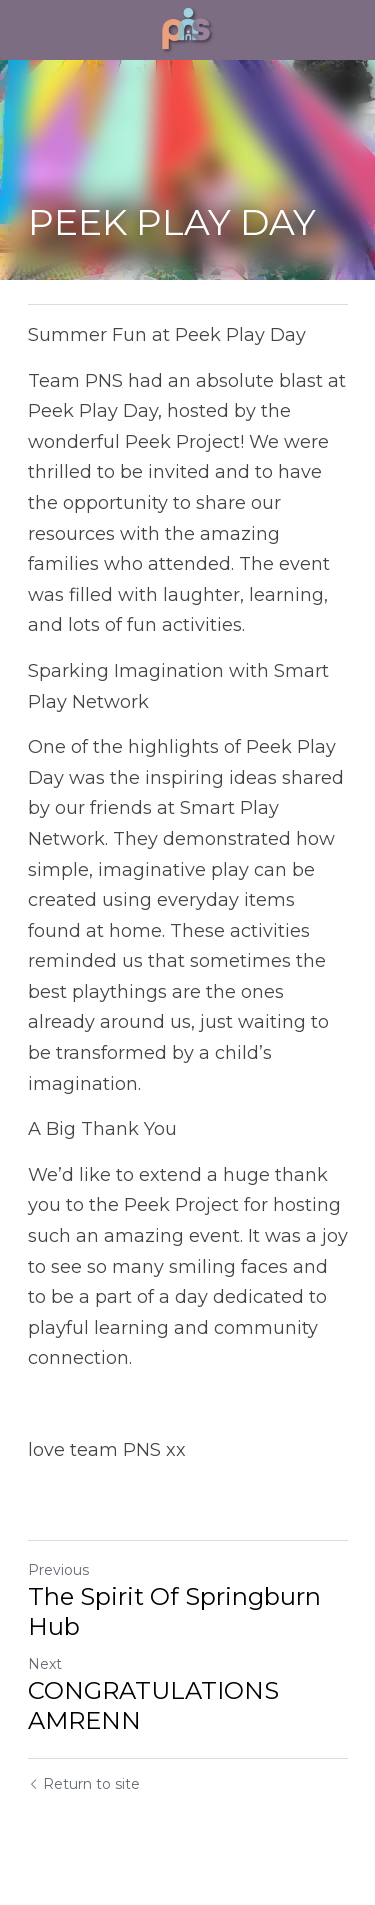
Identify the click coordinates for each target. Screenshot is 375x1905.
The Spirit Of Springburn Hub (174, 1611)
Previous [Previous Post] (58, 1570)
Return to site (84, 1784)
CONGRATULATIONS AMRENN (153, 1705)
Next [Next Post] (45, 1664)
